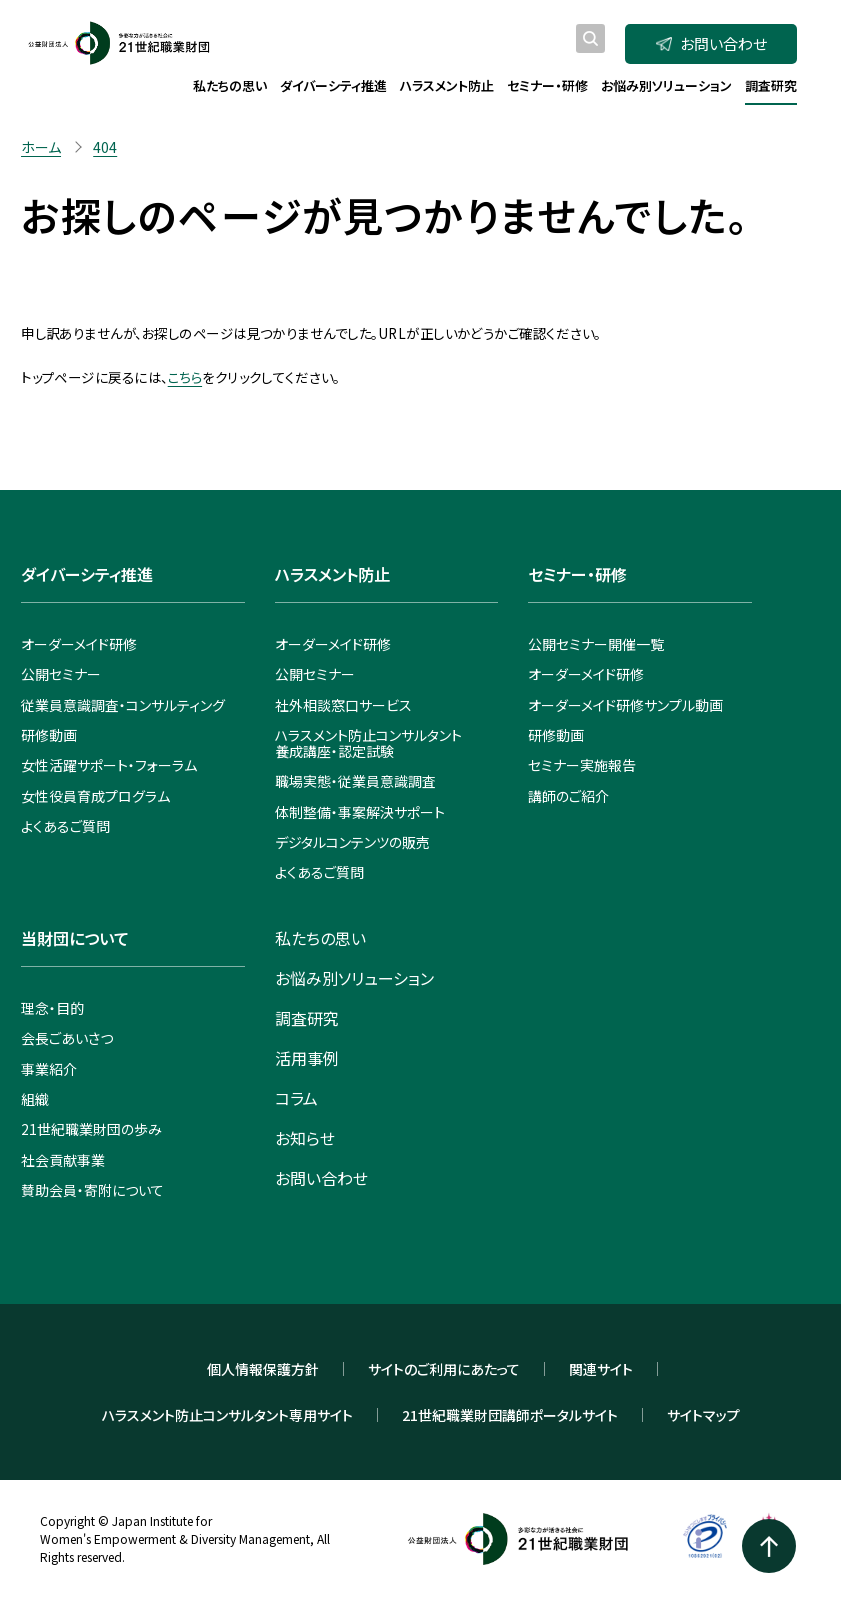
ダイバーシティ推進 (87, 574)
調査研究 (307, 1018)
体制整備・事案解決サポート (360, 812)
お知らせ (305, 1138)
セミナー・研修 (577, 574)
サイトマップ (703, 1415)
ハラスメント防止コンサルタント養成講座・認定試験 (368, 743)
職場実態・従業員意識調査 (355, 781)
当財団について (75, 938)
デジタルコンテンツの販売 (352, 842)
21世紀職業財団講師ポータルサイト (510, 1415)
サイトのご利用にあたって (444, 1369)
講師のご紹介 (568, 796)
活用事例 (307, 1058)
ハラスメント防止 (332, 574)
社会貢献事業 (63, 1160)
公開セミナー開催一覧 (596, 644)
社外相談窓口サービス (343, 705)
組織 (35, 1099)
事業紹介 (49, 1069)
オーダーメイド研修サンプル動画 (625, 705)
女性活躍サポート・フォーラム (109, 765)
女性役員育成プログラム (95, 796)
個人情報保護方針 (263, 1369)
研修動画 (49, 735)
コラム (296, 1098)
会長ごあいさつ (67, 1038)
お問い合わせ (711, 43)
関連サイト (601, 1369)
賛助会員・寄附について (92, 1190)
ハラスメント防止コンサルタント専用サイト (227, 1415)
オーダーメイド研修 (79, 644)
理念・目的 (52, 1008)
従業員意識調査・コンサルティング (123, 705)
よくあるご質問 (65, 826)
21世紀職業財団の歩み (91, 1129)
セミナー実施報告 (582, 765)
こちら (185, 377)
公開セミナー (61, 674)
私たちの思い (320, 938)
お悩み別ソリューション (354, 978)
